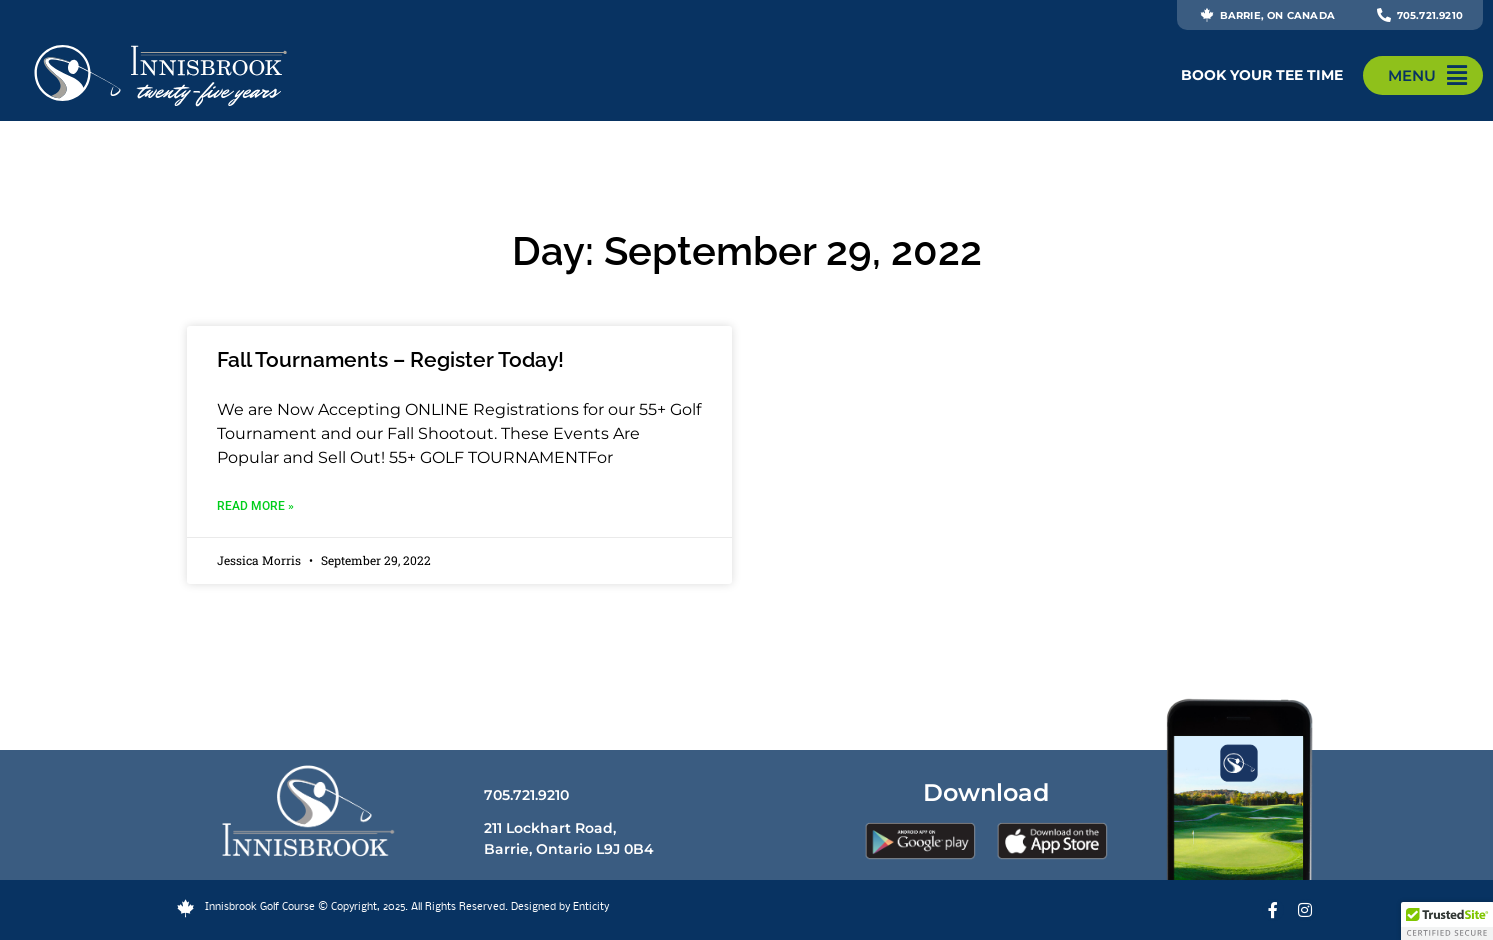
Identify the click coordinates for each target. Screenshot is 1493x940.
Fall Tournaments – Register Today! (390, 359)
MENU (1412, 75)
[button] (1447, 921)
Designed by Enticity (560, 907)
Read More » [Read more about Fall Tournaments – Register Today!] (255, 506)
